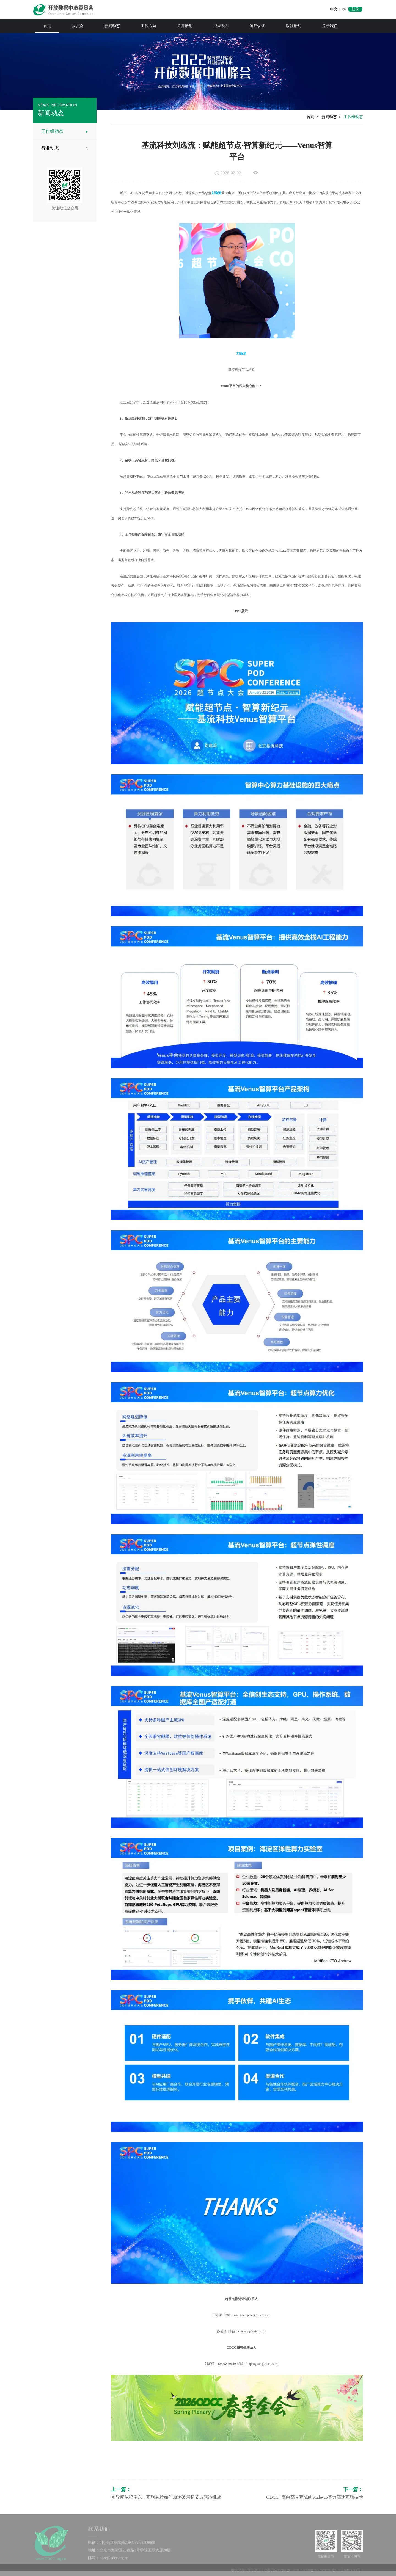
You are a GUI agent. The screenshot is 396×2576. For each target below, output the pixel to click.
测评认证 (257, 26)
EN (344, 9)
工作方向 (148, 26)
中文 (334, 9)
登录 (355, 9)
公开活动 (185, 26)
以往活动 (293, 26)
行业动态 (50, 148)
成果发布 (221, 26)
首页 (47, 26)
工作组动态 (52, 131)
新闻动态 (112, 26)
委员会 (78, 26)
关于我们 (330, 26)
